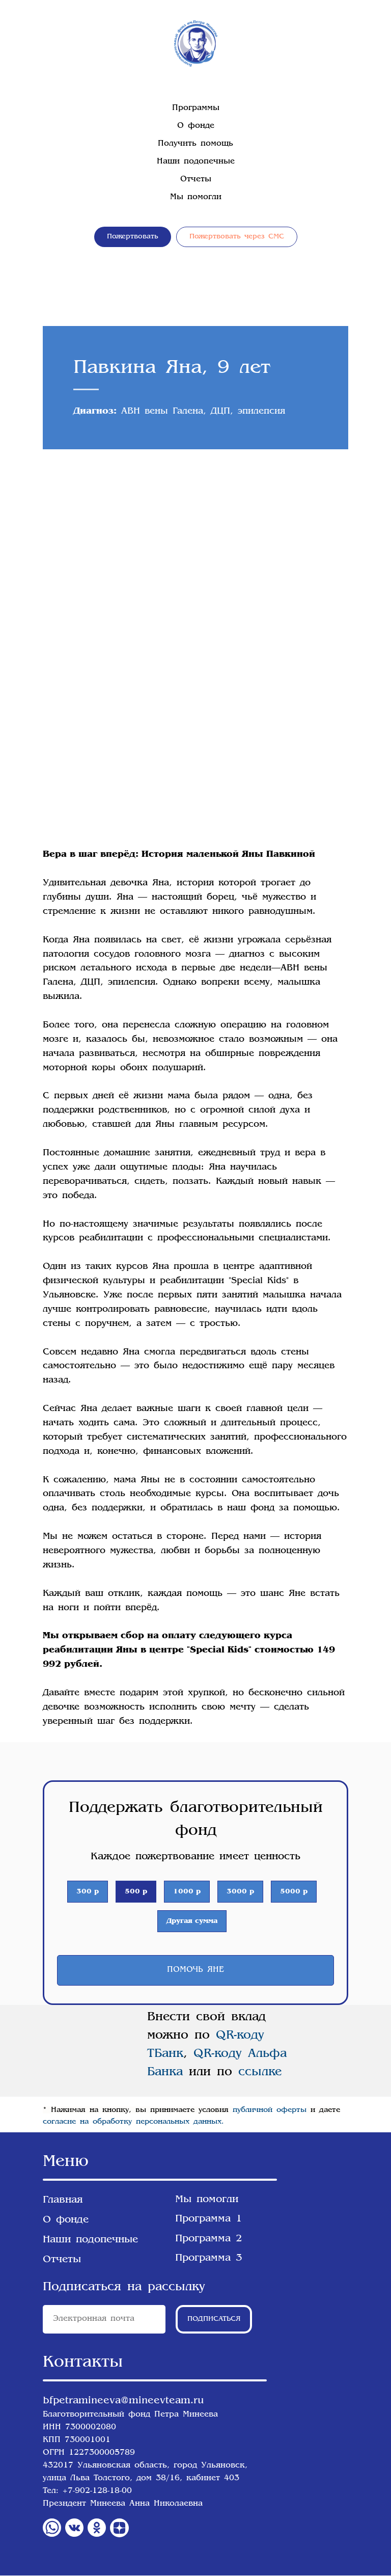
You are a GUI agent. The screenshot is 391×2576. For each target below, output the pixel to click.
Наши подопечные (196, 162)
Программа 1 (208, 2219)
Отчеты (195, 179)
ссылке (257, 2072)
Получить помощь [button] (195, 144)
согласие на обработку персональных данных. (133, 2122)
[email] (104, 2320)
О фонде (195, 126)
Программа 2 (208, 2239)
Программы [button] (195, 108)
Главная (63, 2200)
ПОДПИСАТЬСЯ (214, 2319)
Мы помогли (195, 197)
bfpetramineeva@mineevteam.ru (123, 2401)
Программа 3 (208, 2258)
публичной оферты (269, 2110)
